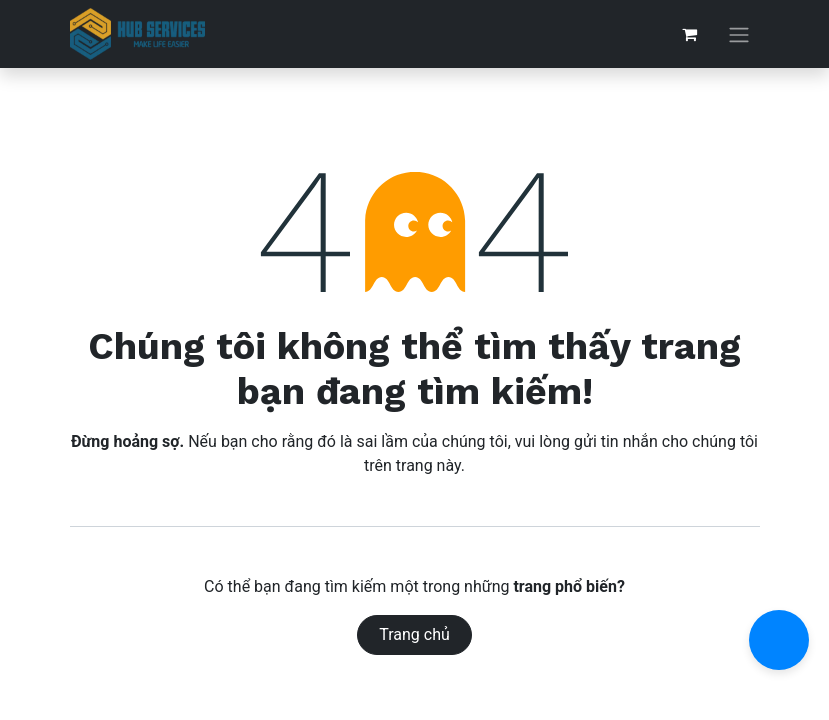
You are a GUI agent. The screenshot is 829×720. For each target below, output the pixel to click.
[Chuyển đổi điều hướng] (739, 34)
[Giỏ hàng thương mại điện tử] (690, 34)
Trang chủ (414, 634)
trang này (428, 465)
